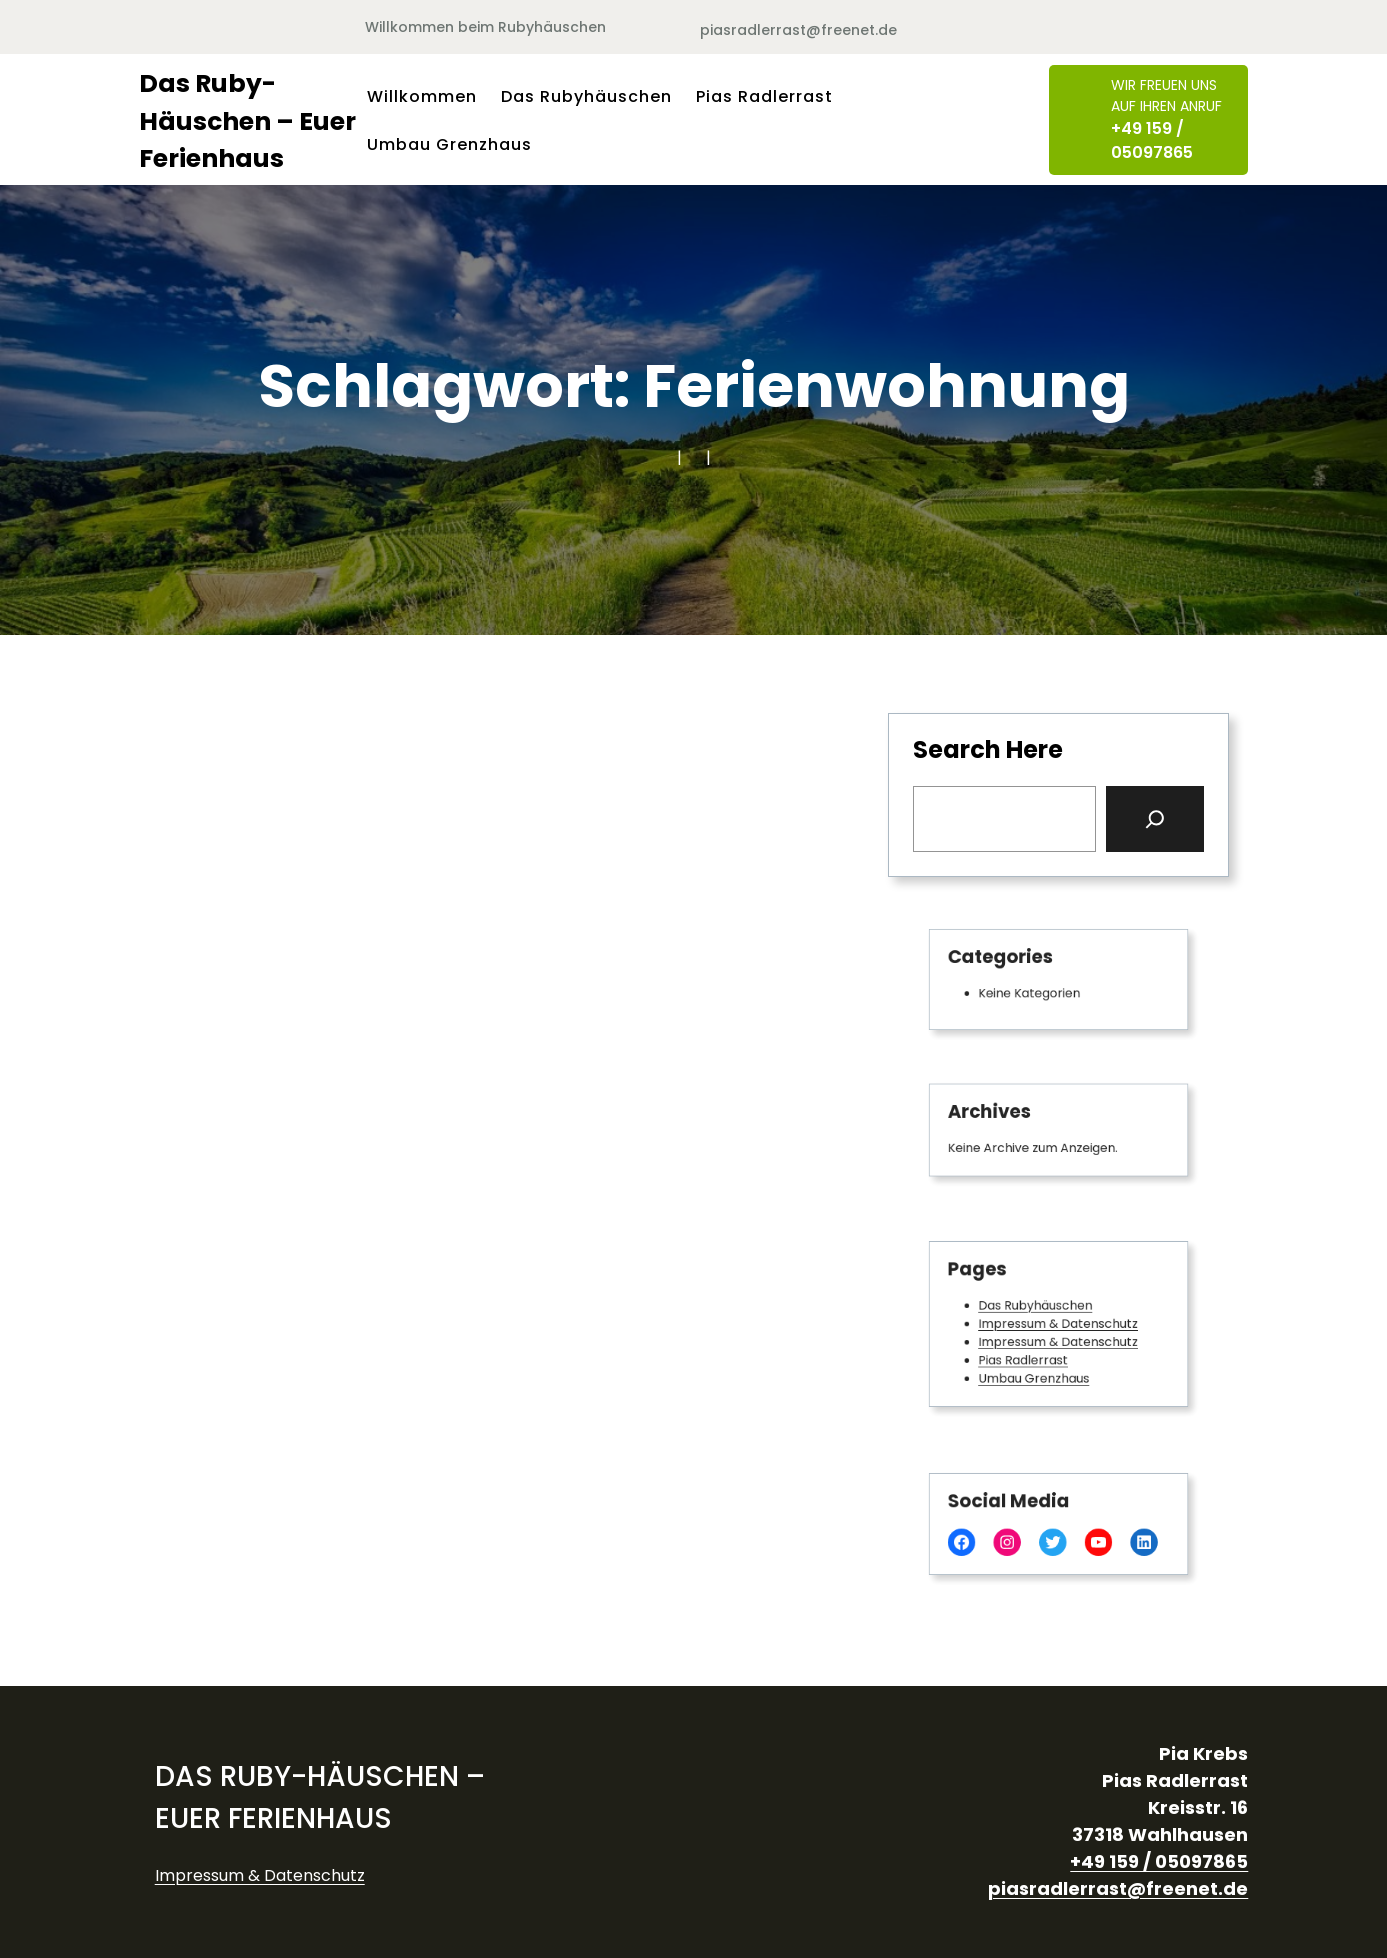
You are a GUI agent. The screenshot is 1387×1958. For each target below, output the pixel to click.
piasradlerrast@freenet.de (798, 30)
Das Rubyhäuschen (1038, 1308)
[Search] (1155, 819)
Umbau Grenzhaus (1037, 1371)
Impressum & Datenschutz (1058, 1324)
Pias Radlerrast (1028, 1355)
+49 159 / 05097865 (1152, 140)
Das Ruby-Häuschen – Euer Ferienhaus (247, 121)
